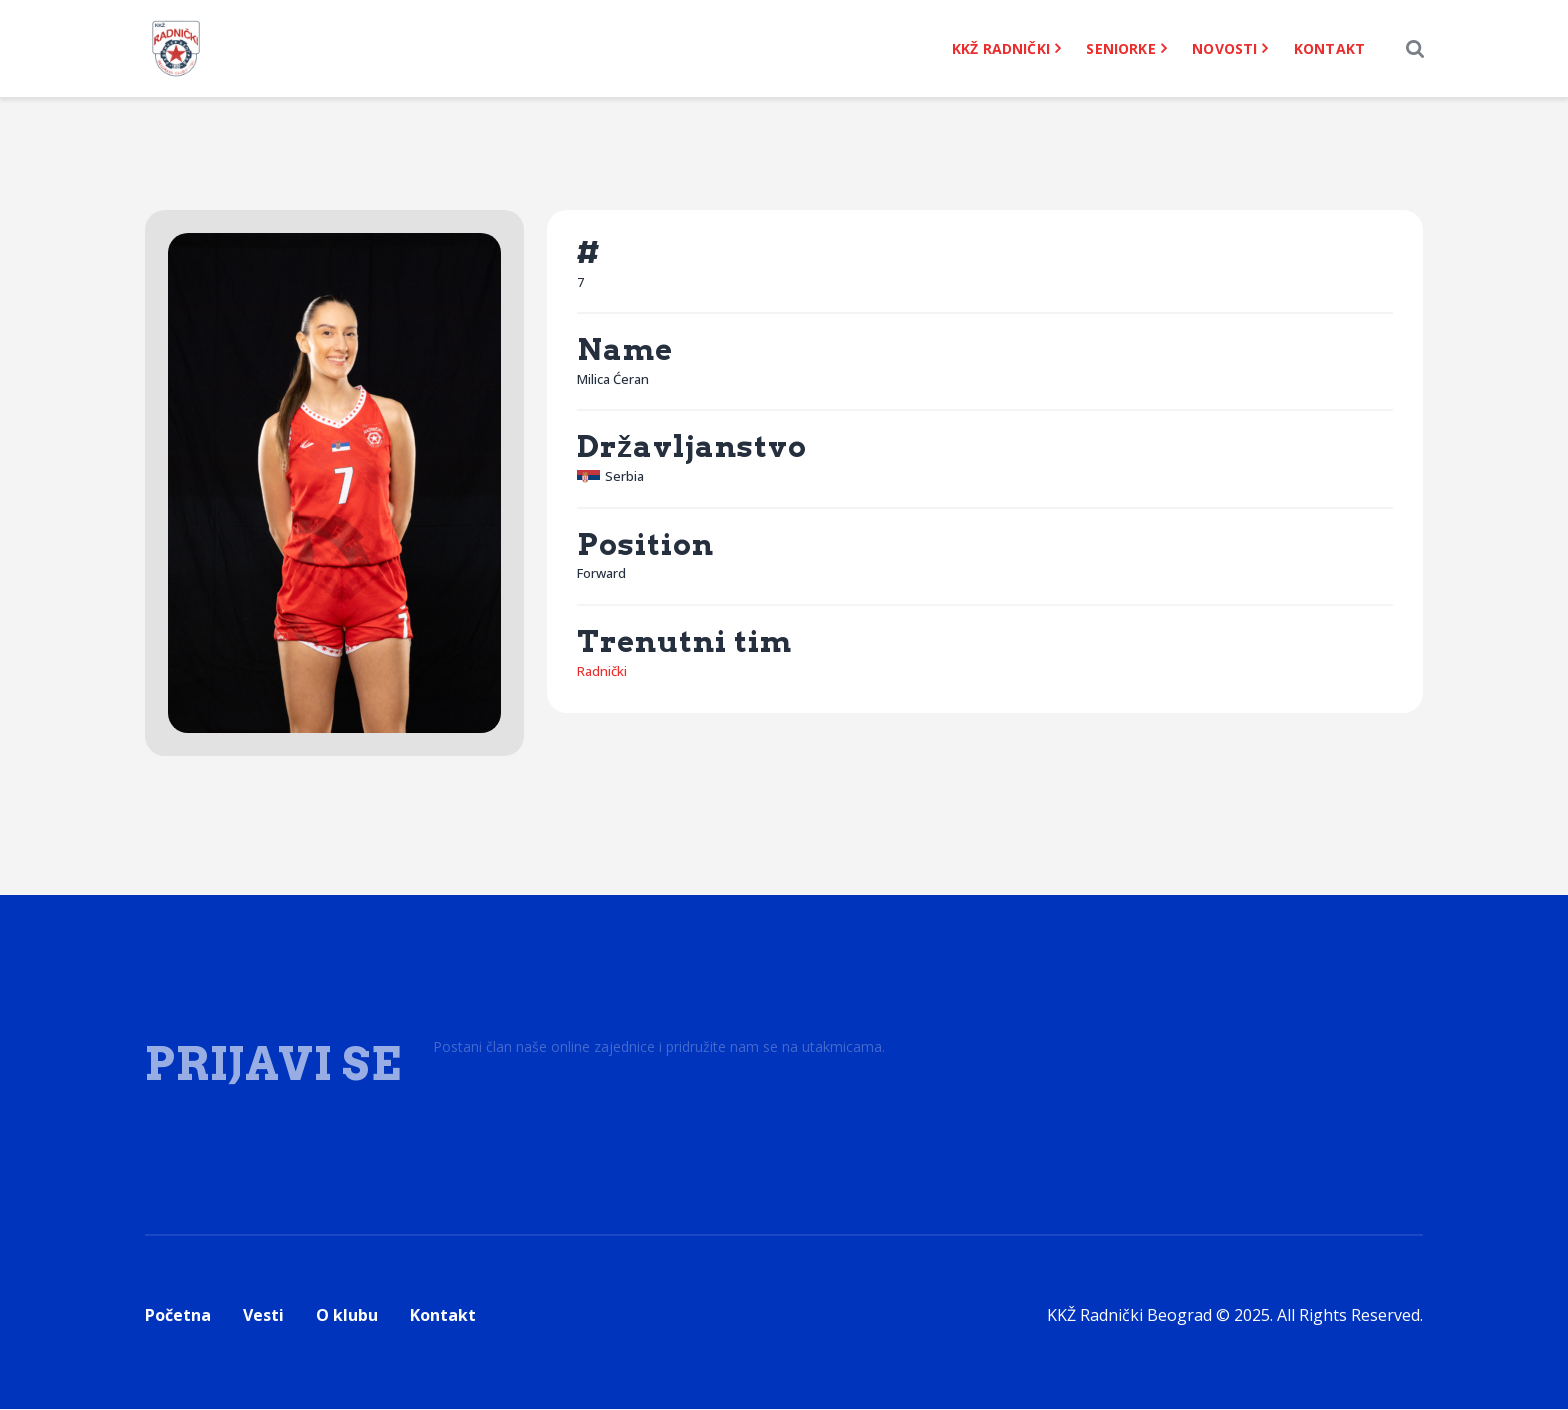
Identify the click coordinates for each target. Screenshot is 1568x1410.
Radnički (602, 672)
